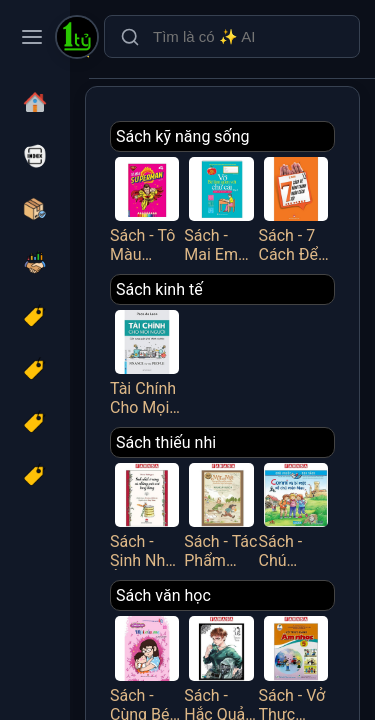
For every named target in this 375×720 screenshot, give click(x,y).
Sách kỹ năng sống (183, 136)
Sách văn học (163, 595)
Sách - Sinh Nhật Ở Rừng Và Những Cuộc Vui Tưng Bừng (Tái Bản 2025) (147, 514)
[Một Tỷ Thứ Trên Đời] (77, 39)
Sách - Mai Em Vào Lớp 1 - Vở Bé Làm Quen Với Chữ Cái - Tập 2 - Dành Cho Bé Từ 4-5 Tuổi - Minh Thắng (221, 208)
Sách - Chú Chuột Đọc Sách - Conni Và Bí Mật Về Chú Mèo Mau (296, 514)
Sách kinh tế (159, 289)
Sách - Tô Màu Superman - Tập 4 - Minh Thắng (147, 208)
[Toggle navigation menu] (32, 37)
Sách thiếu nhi (166, 442)
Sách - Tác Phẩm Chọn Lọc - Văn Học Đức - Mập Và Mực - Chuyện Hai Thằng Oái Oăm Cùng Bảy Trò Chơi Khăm (221, 514)
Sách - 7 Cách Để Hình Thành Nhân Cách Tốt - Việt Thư (296, 208)
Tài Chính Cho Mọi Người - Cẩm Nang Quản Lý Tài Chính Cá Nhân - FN (147, 361)
